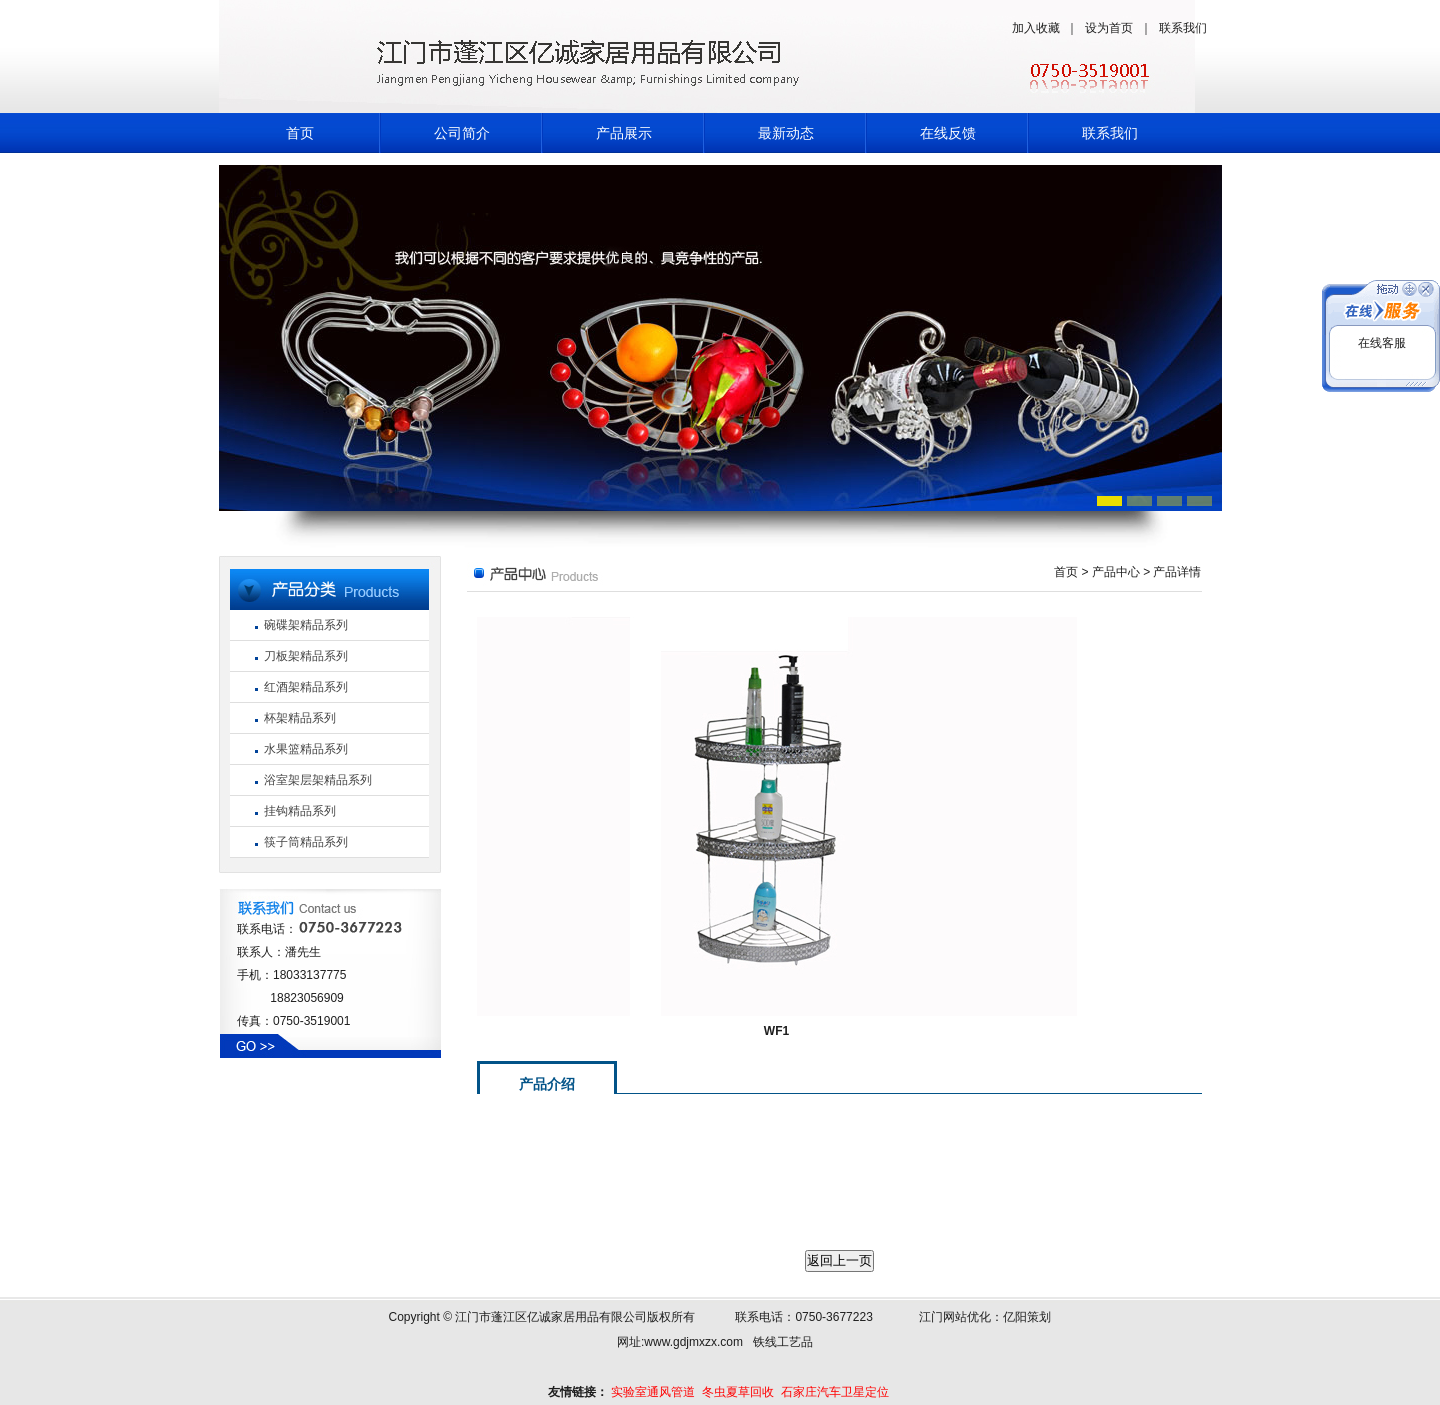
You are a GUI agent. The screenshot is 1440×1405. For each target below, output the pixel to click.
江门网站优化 (955, 1317)
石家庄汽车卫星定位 (835, 1392)
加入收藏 (1036, 28)
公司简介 (462, 133)
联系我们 (1183, 28)
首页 (300, 133)
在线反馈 (948, 133)
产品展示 (624, 133)
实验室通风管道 (653, 1392)
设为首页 (1109, 28)
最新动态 (786, 133)
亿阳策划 (1027, 1317)
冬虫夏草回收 (738, 1392)
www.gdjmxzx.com (693, 1342)
